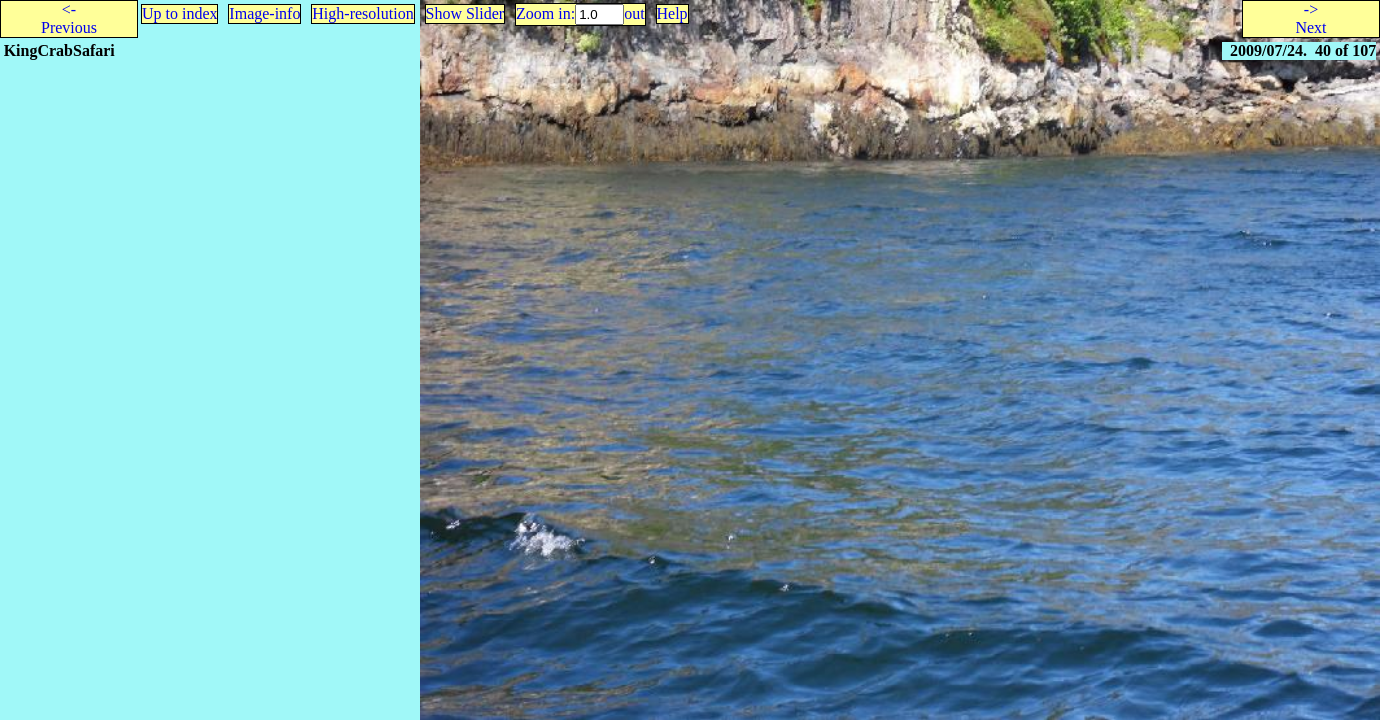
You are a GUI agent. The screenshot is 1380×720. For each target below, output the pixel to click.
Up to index (180, 13)
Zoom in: (545, 13)
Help (672, 13)
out (634, 13)
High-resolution (362, 13)
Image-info (264, 13)
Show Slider (465, 13)
